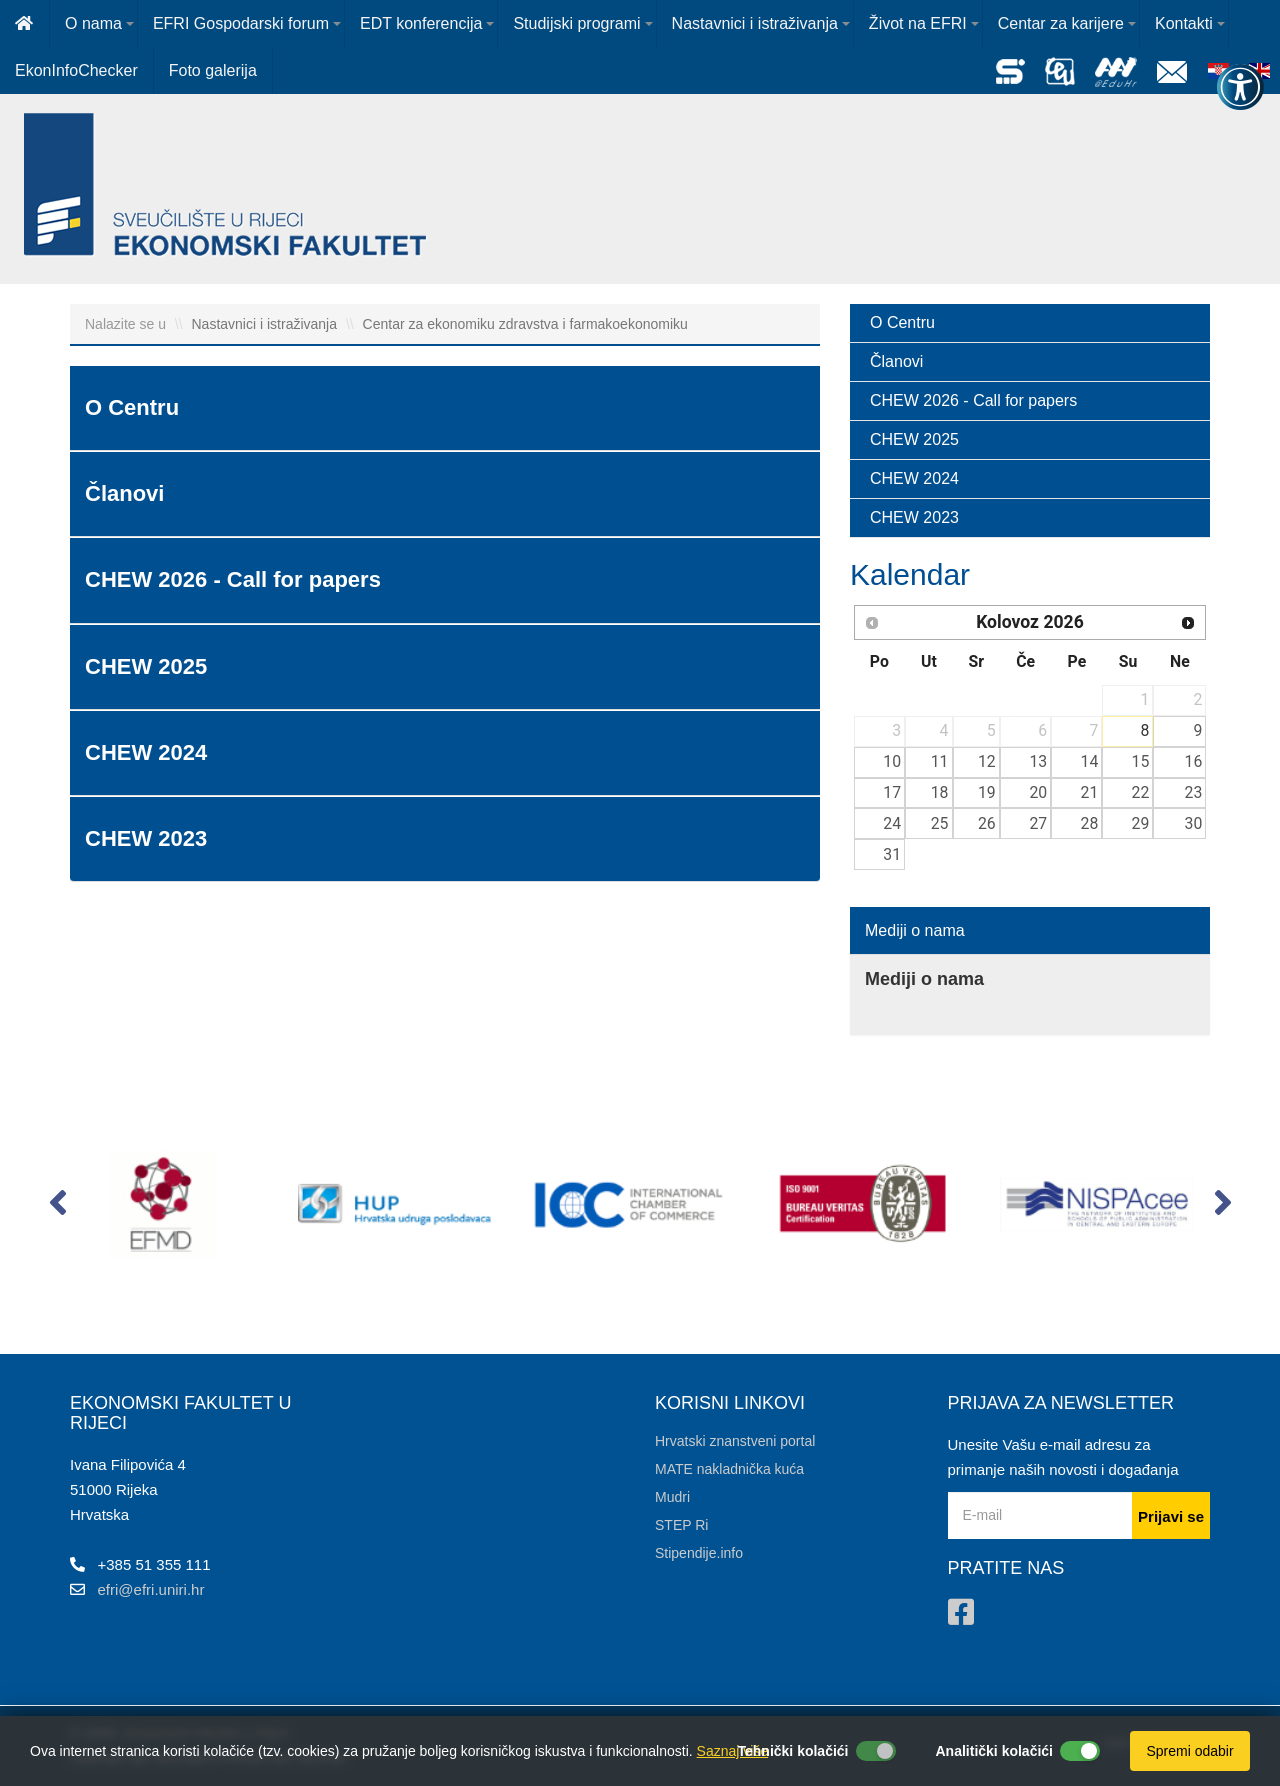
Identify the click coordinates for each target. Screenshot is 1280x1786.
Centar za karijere (1061, 23)
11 (940, 761)
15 (1141, 761)
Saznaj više (733, 1751)
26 (987, 823)
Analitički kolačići (995, 1751)
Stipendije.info (699, 1553)
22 (1141, 792)
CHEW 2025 (914, 439)
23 (1194, 792)
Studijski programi (576, 23)
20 (1038, 792)
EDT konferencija (421, 23)
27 (1038, 823)
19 (987, 792)
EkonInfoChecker (76, 70)
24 (892, 823)
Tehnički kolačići (792, 1751)
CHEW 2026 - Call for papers (973, 400)
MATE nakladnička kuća (729, 1469)
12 (987, 761)
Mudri (672, 1497)
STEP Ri (681, 1525)
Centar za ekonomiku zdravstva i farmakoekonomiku (525, 324)
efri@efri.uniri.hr (151, 1589)
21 (1090, 792)
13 (1038, 761)
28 (1090, 823)
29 (1141, 823)
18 (940, 792)
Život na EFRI (918, 23)
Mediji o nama (915, 930)
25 (940, 823)
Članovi (896, 361)
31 (892, 854)
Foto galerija (213, 70)
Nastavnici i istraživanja (755, 23)
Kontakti (1184, 23)
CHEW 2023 (914, 517)
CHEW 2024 (914, 478)
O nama (93, 23)
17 (892, 792)
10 (892, 761)
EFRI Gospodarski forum (241, 23)
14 (1090, 761)
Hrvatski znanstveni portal (735, 1441)
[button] (57, 1207)
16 (1194, 761)
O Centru (902, 322)
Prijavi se (1171, 1516)
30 (1194, 823)
